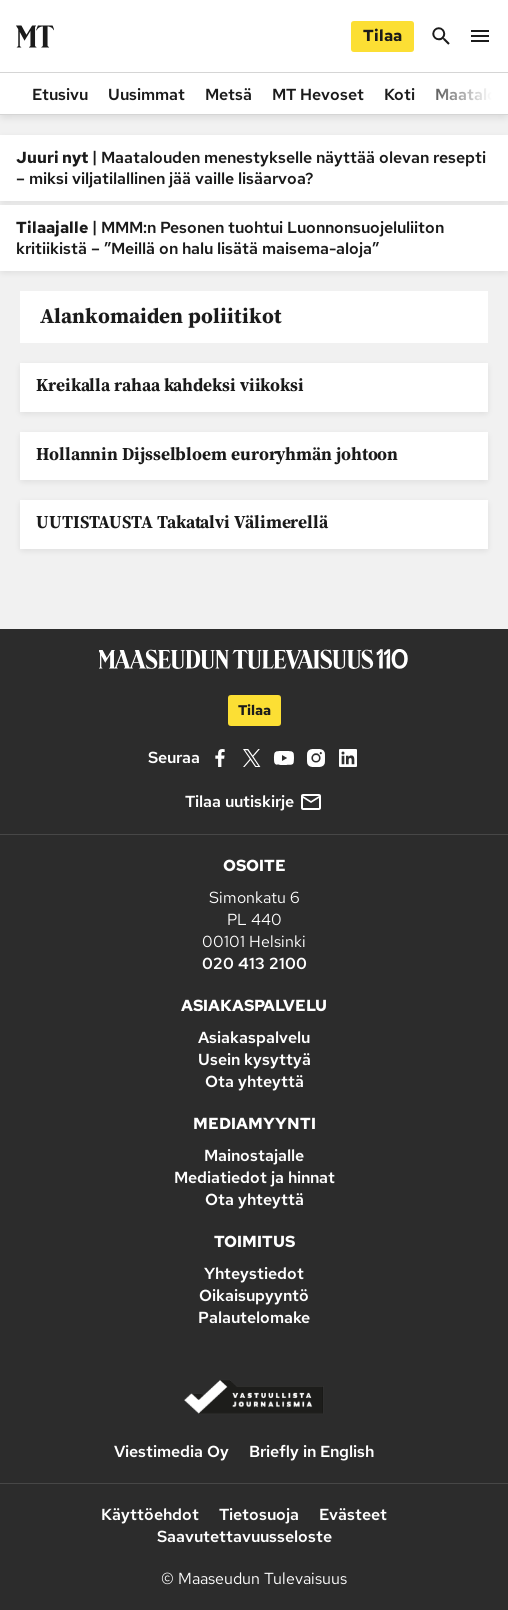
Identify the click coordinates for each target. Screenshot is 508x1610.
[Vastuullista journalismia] (254, 1409)
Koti (399, 94)
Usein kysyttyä (254, 1059)
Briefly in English (311, 1451)
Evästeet (353, 1514)
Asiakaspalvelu (254, 1037)
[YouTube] (284, 758)
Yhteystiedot (254, 1273)
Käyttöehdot (150, 1514)
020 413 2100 (254, 963)
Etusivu (60, 94)
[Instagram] (316, 758)
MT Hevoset (318, 94)
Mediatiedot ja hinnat (254, 1177)
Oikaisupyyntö (254, 1295)
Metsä (228, 94)
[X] (252, 758)
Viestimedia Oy (171, 1451)
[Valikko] (480, 44)
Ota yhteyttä (254, 1081)
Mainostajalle (254, 1155)
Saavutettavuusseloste (244, 1536)
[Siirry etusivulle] (35, 36)
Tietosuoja (259, 1514)
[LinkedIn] (348, 758)
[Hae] (441, 44)
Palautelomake (254, 1317)
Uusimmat (146, 94)
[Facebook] (220, 758)
